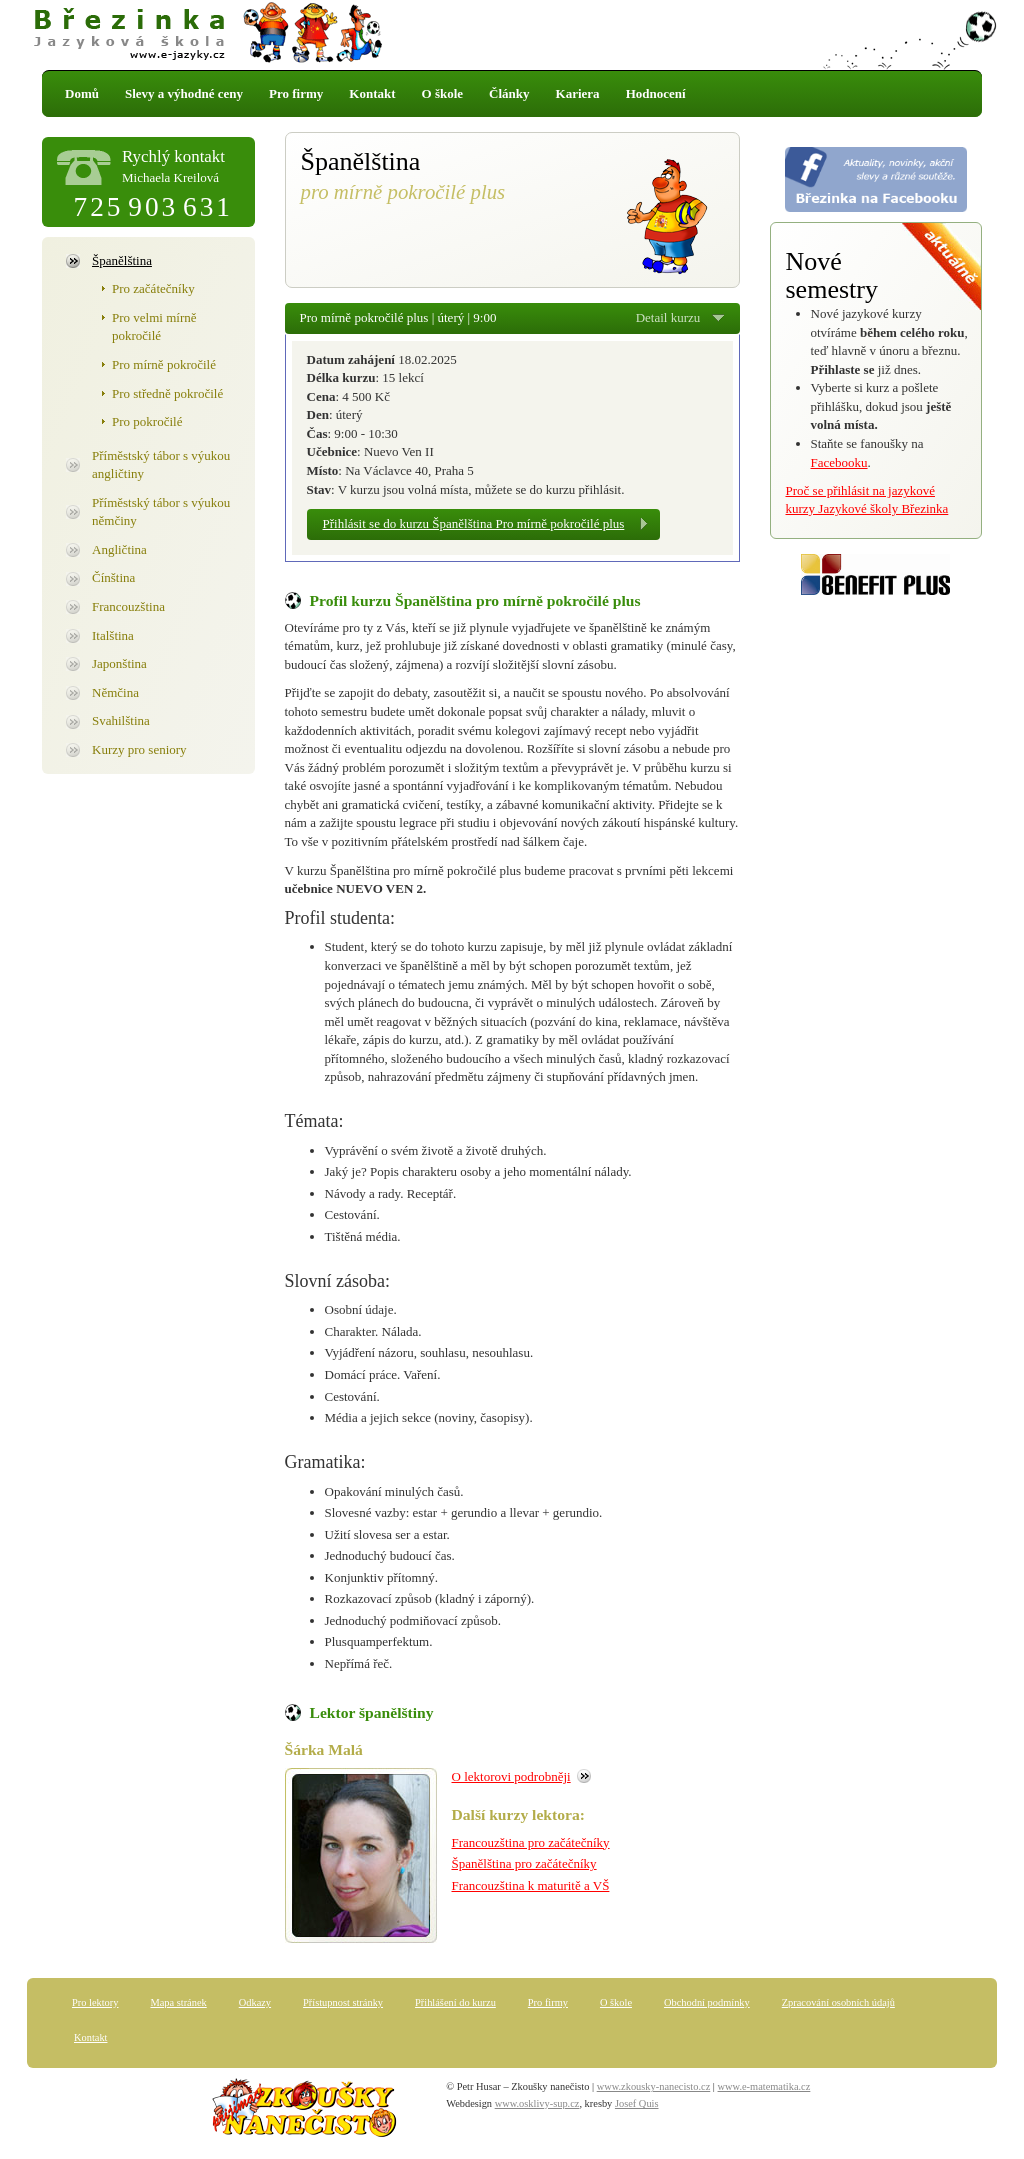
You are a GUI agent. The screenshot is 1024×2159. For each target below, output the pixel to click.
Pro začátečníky (153, 288)
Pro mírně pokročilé (164, 364)
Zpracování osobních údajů (838, 2002)
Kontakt (372, 93)
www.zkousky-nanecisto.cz (654, 2086)
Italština (113, 635)
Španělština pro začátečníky (524, 1863)
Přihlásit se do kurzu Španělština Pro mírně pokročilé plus (474, 523)
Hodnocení (656, 93)
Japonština (119, 663)
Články (509, 93)
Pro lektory (95, 2002)
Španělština (122, 260)
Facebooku (839, 462)
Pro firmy (296, 93)
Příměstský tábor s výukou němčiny (161, 512)
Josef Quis (637, 2103)
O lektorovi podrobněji (511, 1776)
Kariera (578, 93)
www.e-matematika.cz (764, 2086)
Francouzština (128, 606)
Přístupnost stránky (343, 2002)
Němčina (115, 692)
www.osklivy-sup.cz (537, 2103)
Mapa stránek (178, 2002)
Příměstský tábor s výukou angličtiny (161, 465)
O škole (443, 93)
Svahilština (121, 720)
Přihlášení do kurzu (455, 2002)
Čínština (113, 577)
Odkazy (255, 2002)
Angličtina (119, 549)
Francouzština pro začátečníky (531, 1842)
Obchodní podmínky (707, 2002)
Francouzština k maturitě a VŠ (531, 1885)
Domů (82, 93)
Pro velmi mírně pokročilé (154, 327)
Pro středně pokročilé (167, 393)
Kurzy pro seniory (139, 749)
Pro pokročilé (147, 421)
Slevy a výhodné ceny (184, 93)
